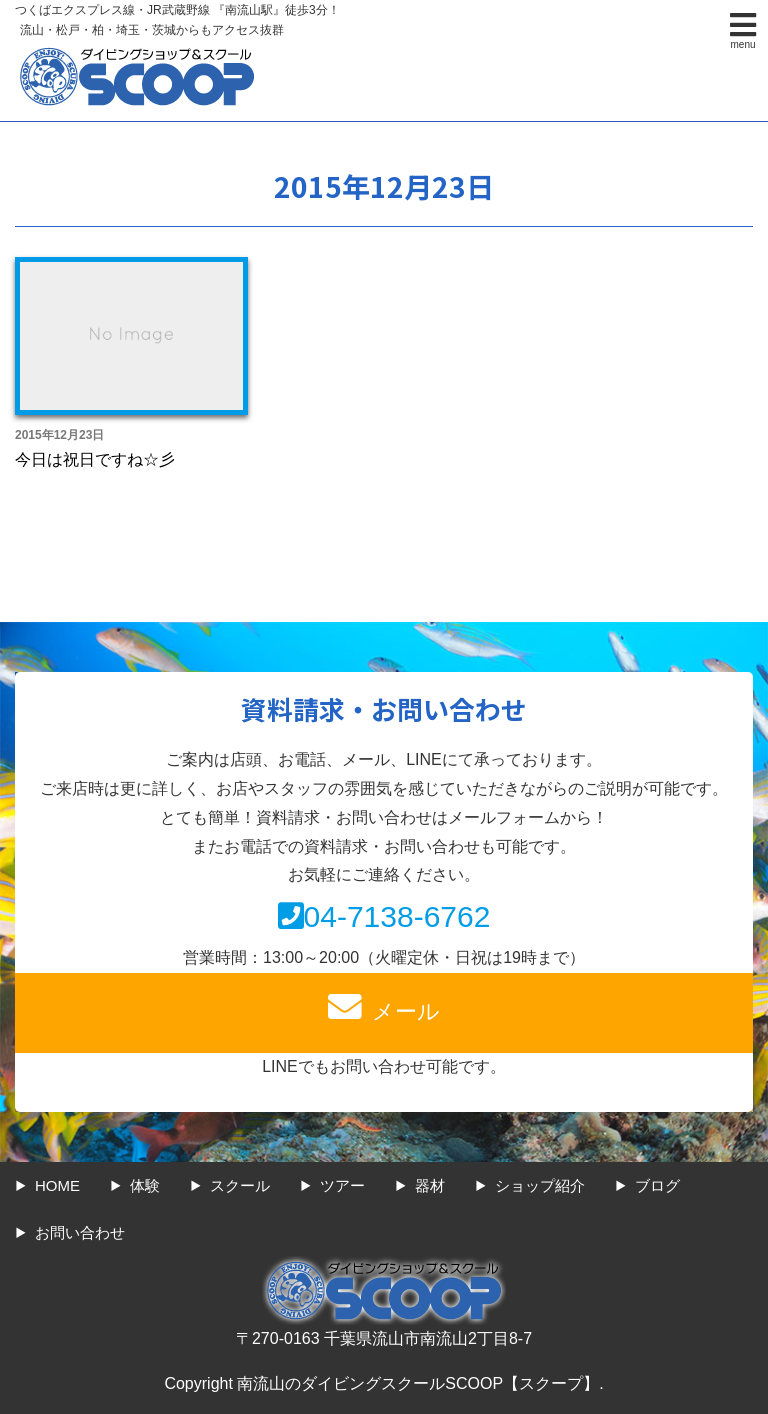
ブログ (657, 1185)
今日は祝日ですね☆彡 (95, 459)
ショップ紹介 (540, 1185)
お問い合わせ (80, 1232)
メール (384, 1007)
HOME (57, 1185)
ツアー (342, 1185)
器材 (430, 1185)
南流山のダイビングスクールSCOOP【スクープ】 (418, 1383)
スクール (240, 1185)
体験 (145, 1185)
